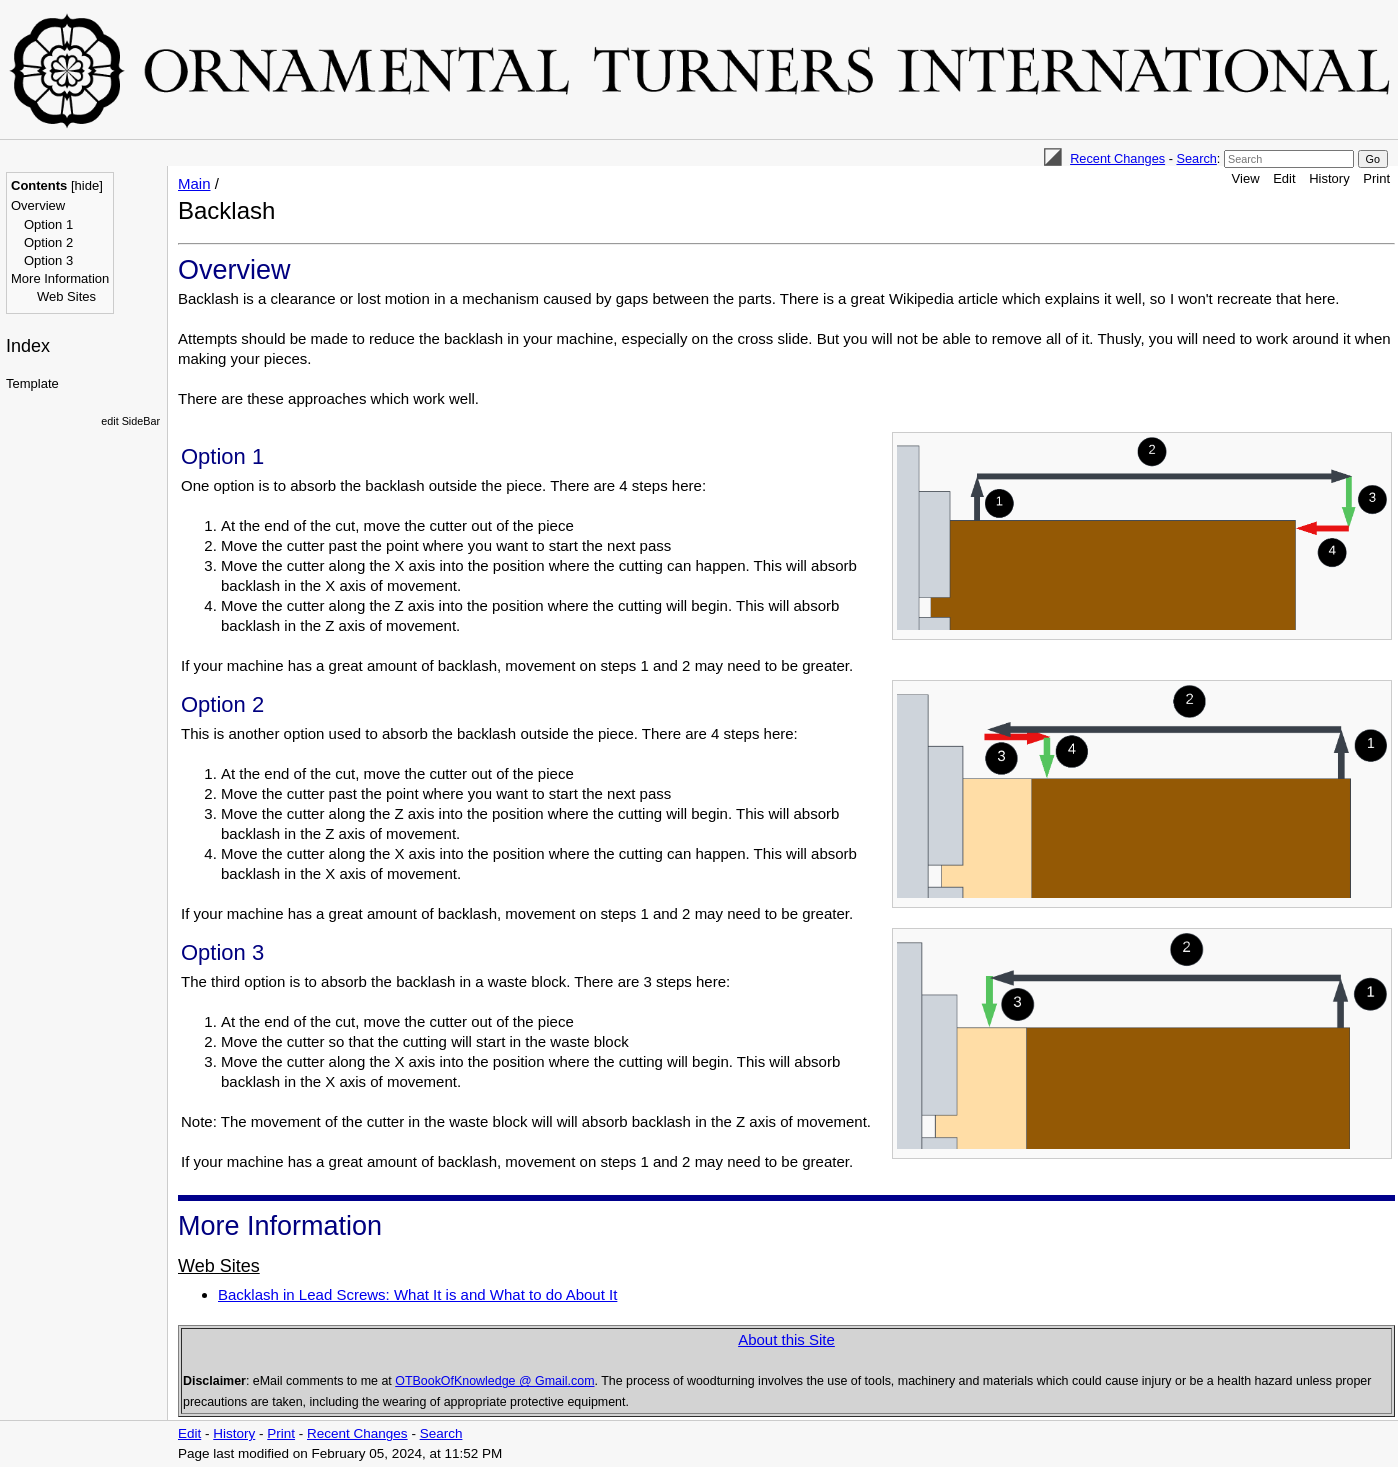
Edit (1284, 178)
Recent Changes (1117, 158)
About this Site (786, 1339)
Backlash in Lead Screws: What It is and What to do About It (417, 1294)
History (1329, 178)
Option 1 (48, 224)
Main (194, 183)
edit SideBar (130, 421)
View (1246, 178)
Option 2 (48, 242)
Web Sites (66, 296)
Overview (38, 205)
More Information (60, 278)
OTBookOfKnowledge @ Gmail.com (494, 1381)
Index (28, 346)
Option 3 (48, 260)
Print (1376, 178)
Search (1196, 158)
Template (32, 383)
